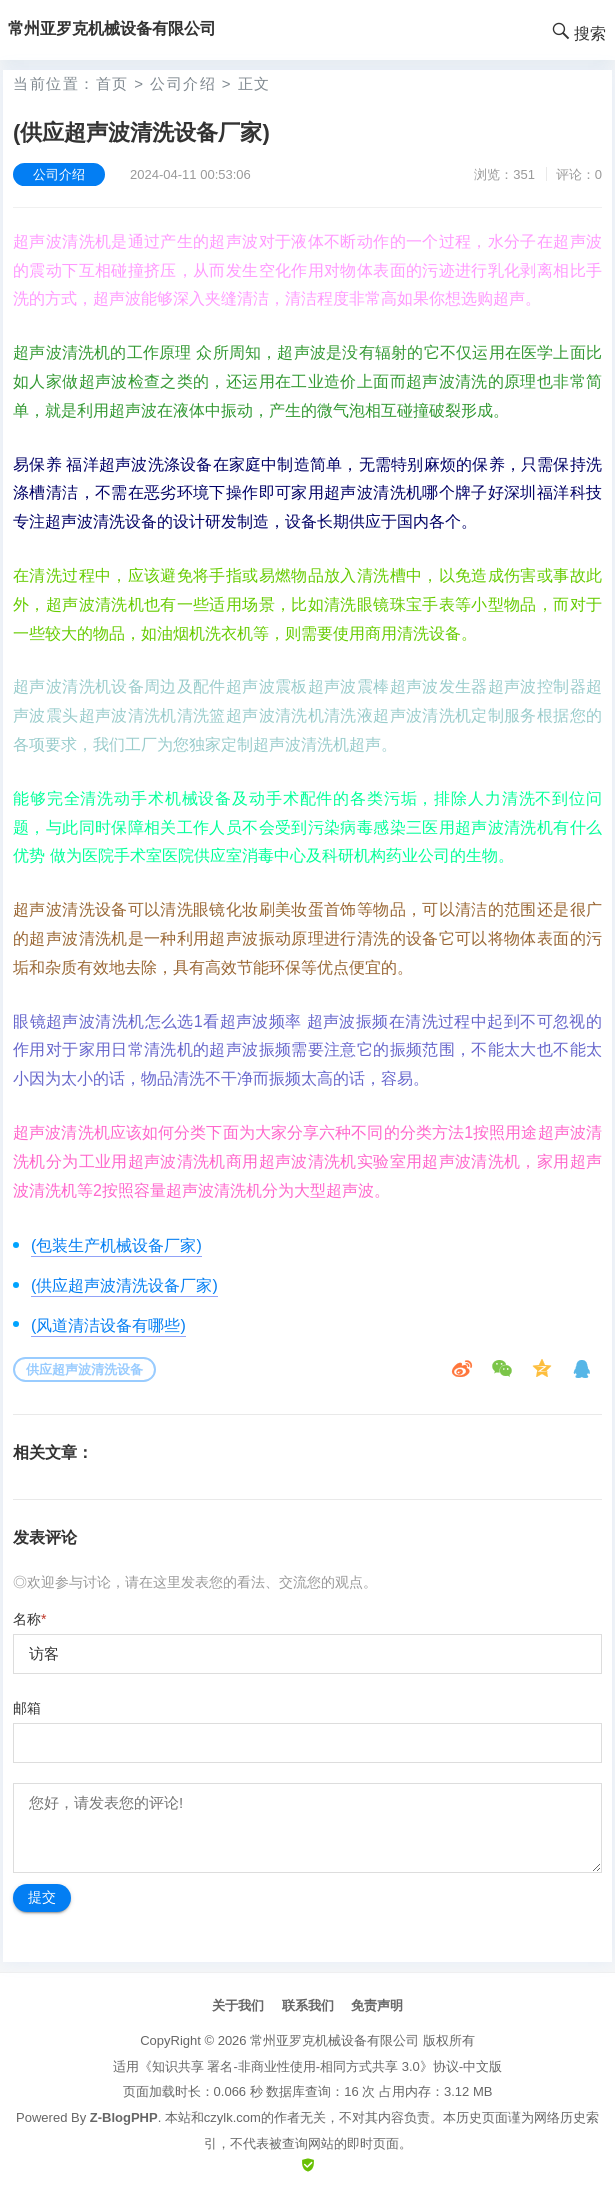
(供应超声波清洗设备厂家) (124, 1285)
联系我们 (308, 2005)
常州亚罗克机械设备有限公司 (334, 2040)
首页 (112, 83)
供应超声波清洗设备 (84, 1369)
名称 (29, 1619)
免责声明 (377, 2005)
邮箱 (27, 1708)
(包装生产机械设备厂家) (116, 1245)
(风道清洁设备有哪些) (108, 1325)
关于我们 (238, 2005)
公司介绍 (183, 83)
